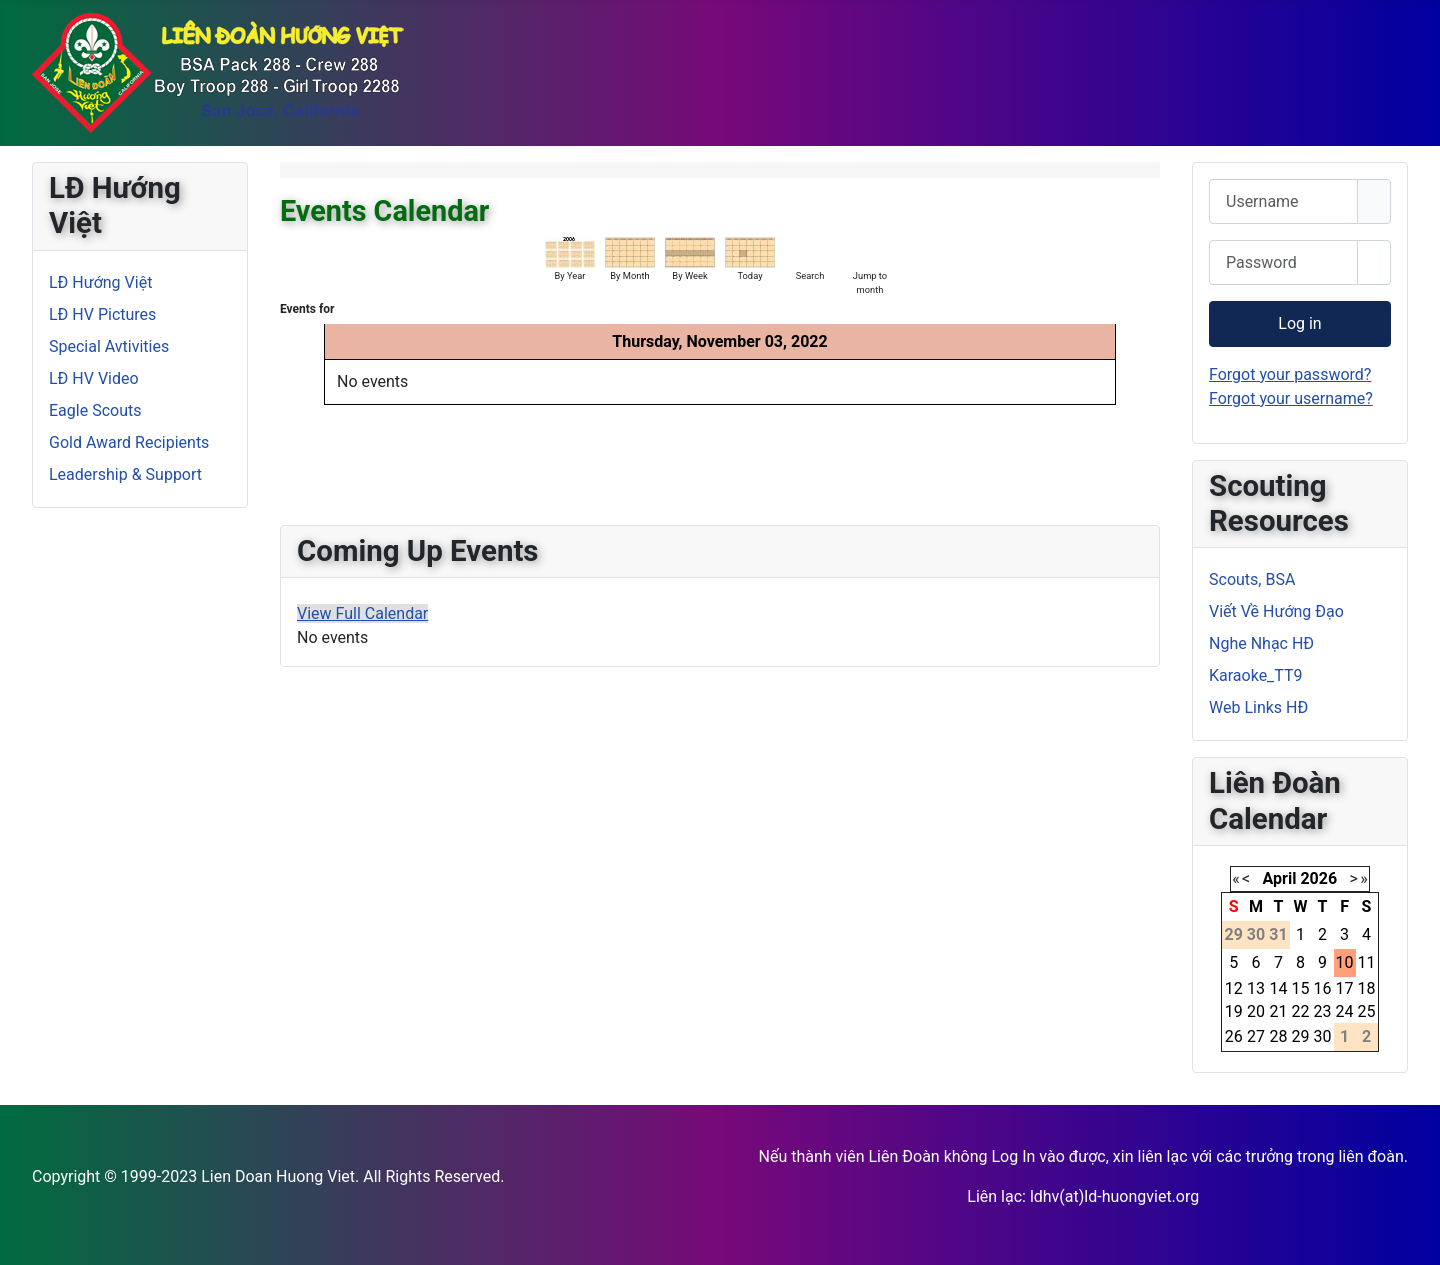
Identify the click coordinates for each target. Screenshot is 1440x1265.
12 (1234, 988)
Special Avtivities (109, 346)
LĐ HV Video (94, 378)
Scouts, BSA (1252, 579)
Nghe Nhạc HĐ (1261, 643)
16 (1323, 988)
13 (1256, 988)
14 (1278, 988)
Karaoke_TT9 (1256, 675)
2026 (1318, 878)
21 (1278, 1011)
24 (1345, 1011)
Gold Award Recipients (129, 442)
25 (1367, 1011)
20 (1256, 1011)
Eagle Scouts (95, 410)
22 (1301, 1011)
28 (1278, 1036)
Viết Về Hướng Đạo (1276, 611)
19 (1234, 1011)
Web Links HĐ (1258, 707)
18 (1367, 988)
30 (1323, 1036)
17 (1345, 988)
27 (1256, 1036)
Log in (1299, 323)
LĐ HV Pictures (102, 314)
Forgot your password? (1290, 374)
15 (1301, 988)
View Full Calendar (362, 613)
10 (1345, 962)
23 (1323, 1011)
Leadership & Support (125, 474)
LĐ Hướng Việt (100, 282)
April (1280, 878)
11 (1367, 962)
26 (1234, 1036)
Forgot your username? (1291, 398)
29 (1301, 1036)
